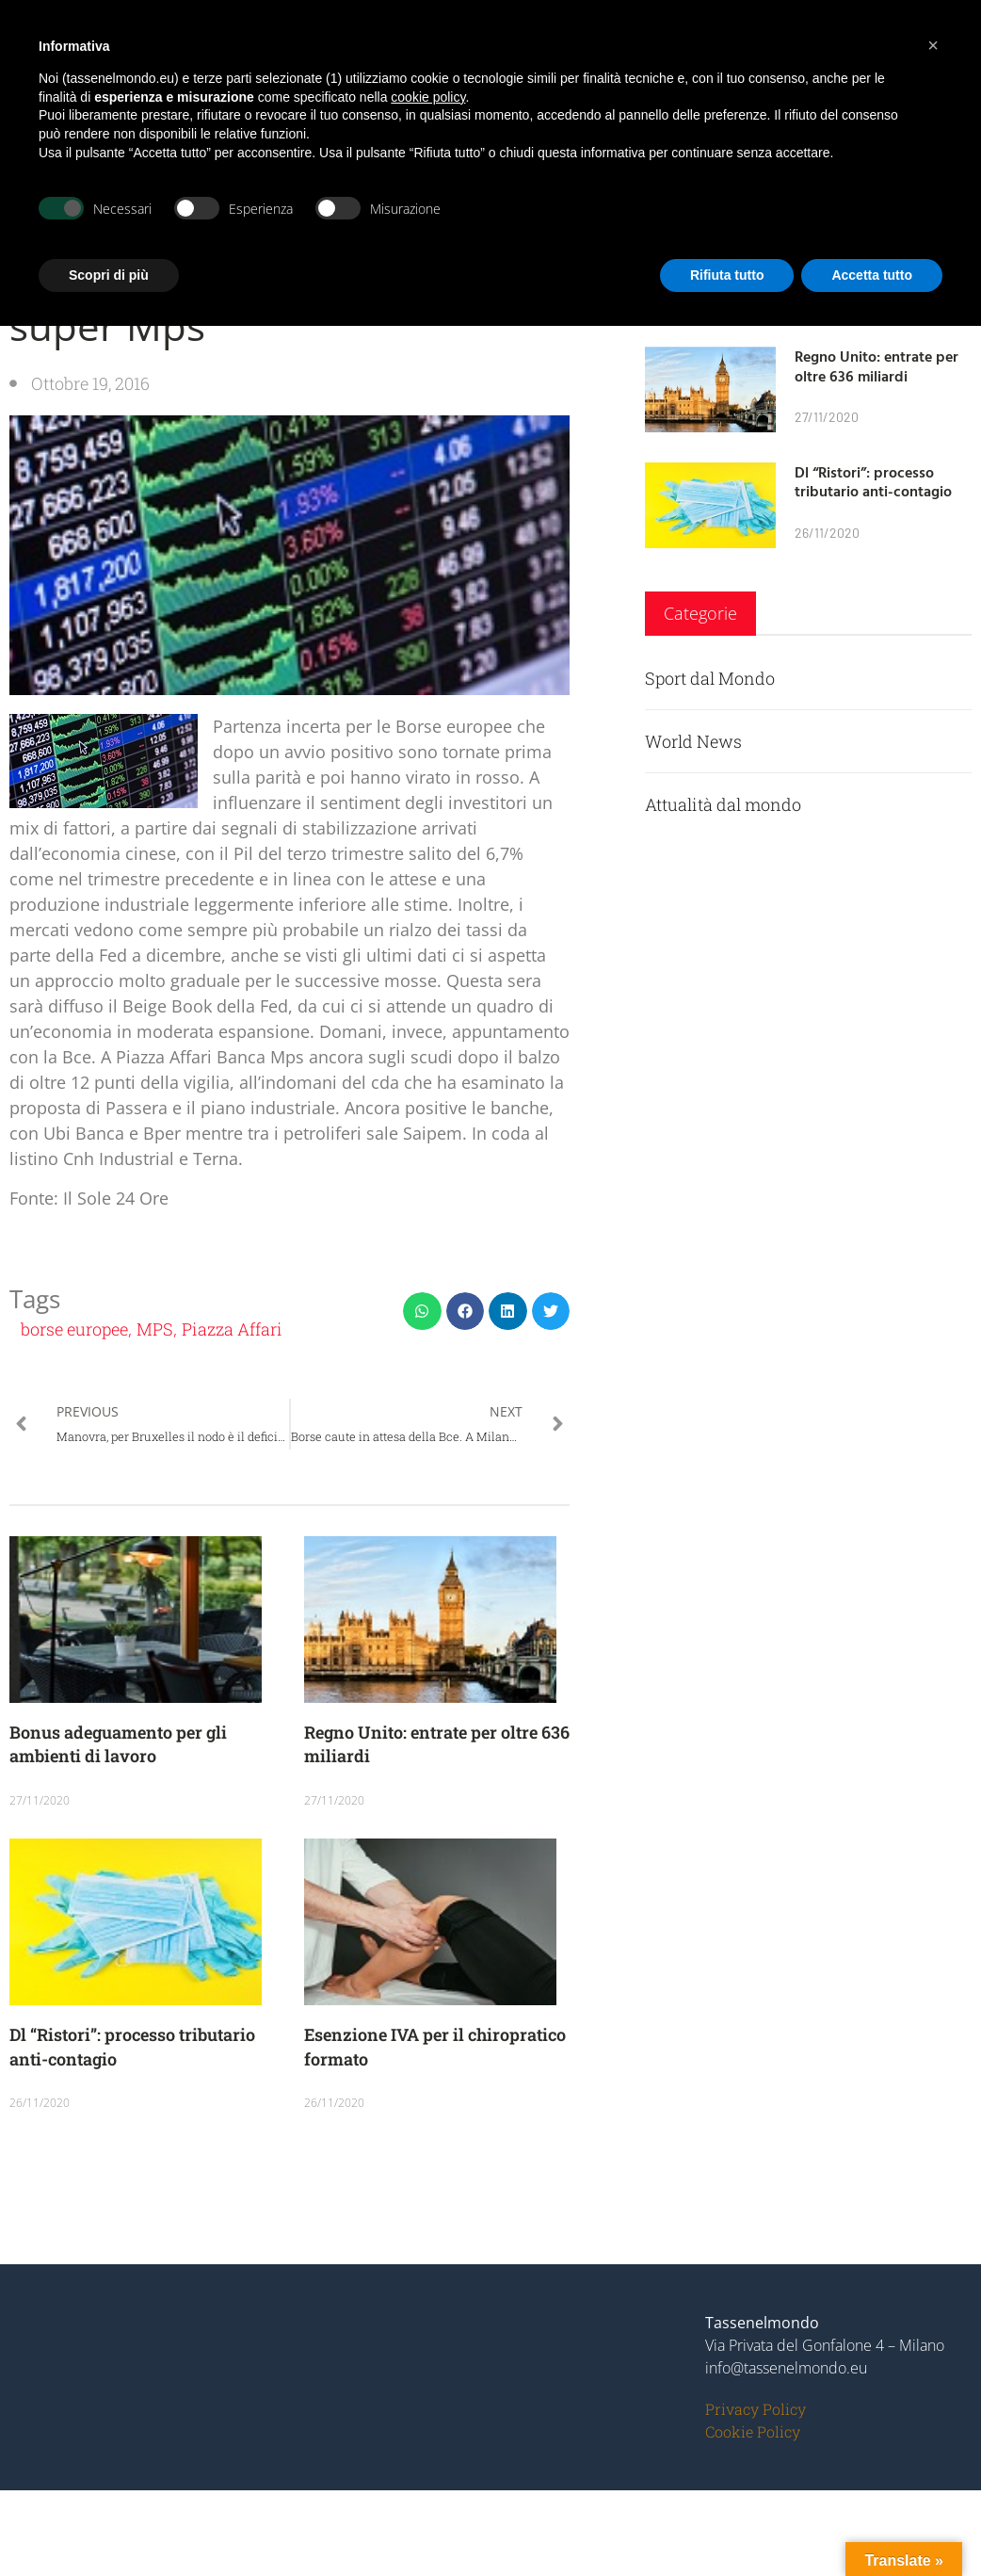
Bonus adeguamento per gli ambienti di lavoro (118, 1744)
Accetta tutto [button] (871, 275)
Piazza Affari (232, 1329)
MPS (155, 1329)
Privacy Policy (755, 2409)
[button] (422, 1311)
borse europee (74, 1329)
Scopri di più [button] (109, 275)
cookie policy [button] (428, 97)
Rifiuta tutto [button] (727, 275)
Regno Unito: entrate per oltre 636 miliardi (876, 366)
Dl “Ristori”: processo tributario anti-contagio (873, 482)
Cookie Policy (752, 2431)
